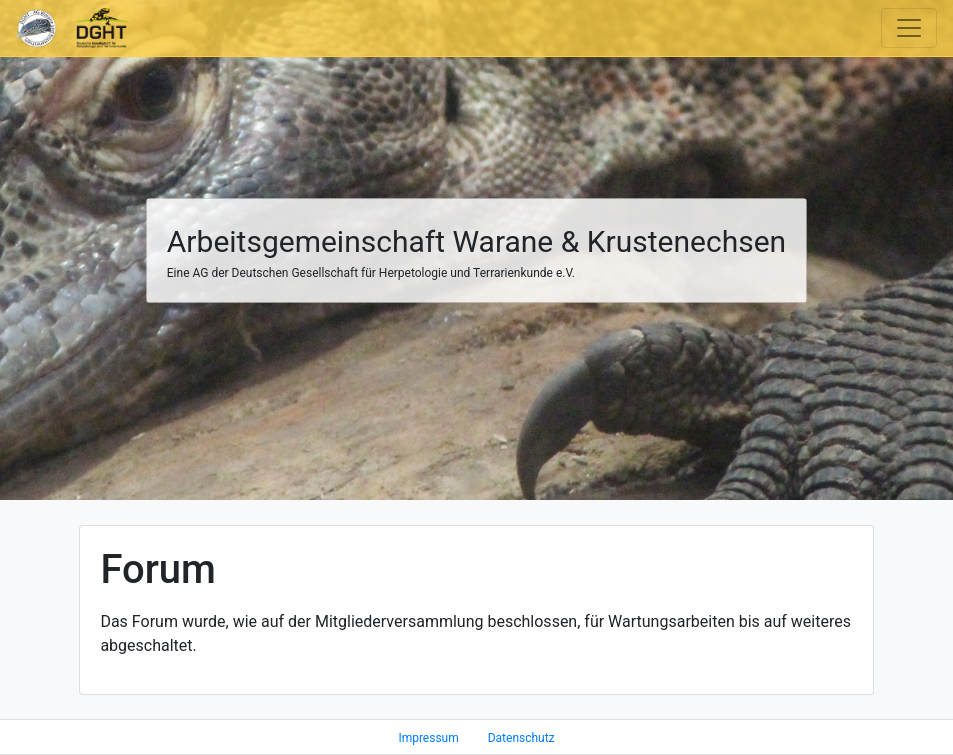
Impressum (428, 738)
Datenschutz (521, 738)
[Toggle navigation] (909, 28)
